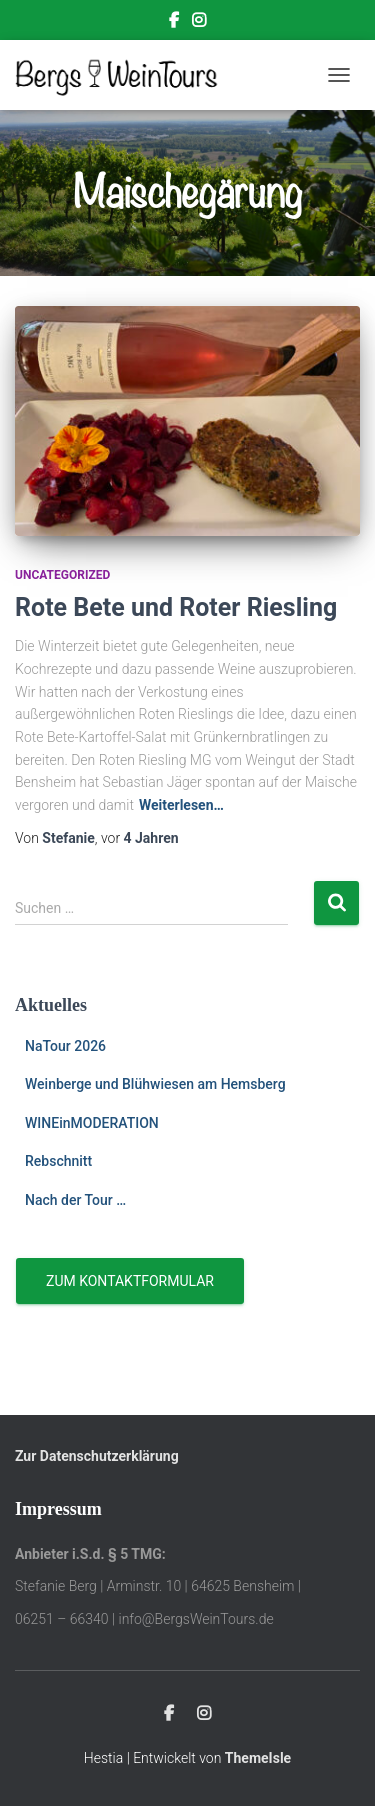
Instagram (199, 23)
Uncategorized (62, 575)
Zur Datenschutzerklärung (97, 1456)
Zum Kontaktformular (130, 1281)
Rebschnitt (58, 1161)
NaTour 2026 (65, 1046)
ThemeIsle (258, 1758)
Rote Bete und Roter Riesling (176, 607)
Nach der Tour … (75, 1200)
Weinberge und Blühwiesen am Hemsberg (155, 1084)
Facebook (174, 23)
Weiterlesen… (181, 805)
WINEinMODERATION (92, 1123)
